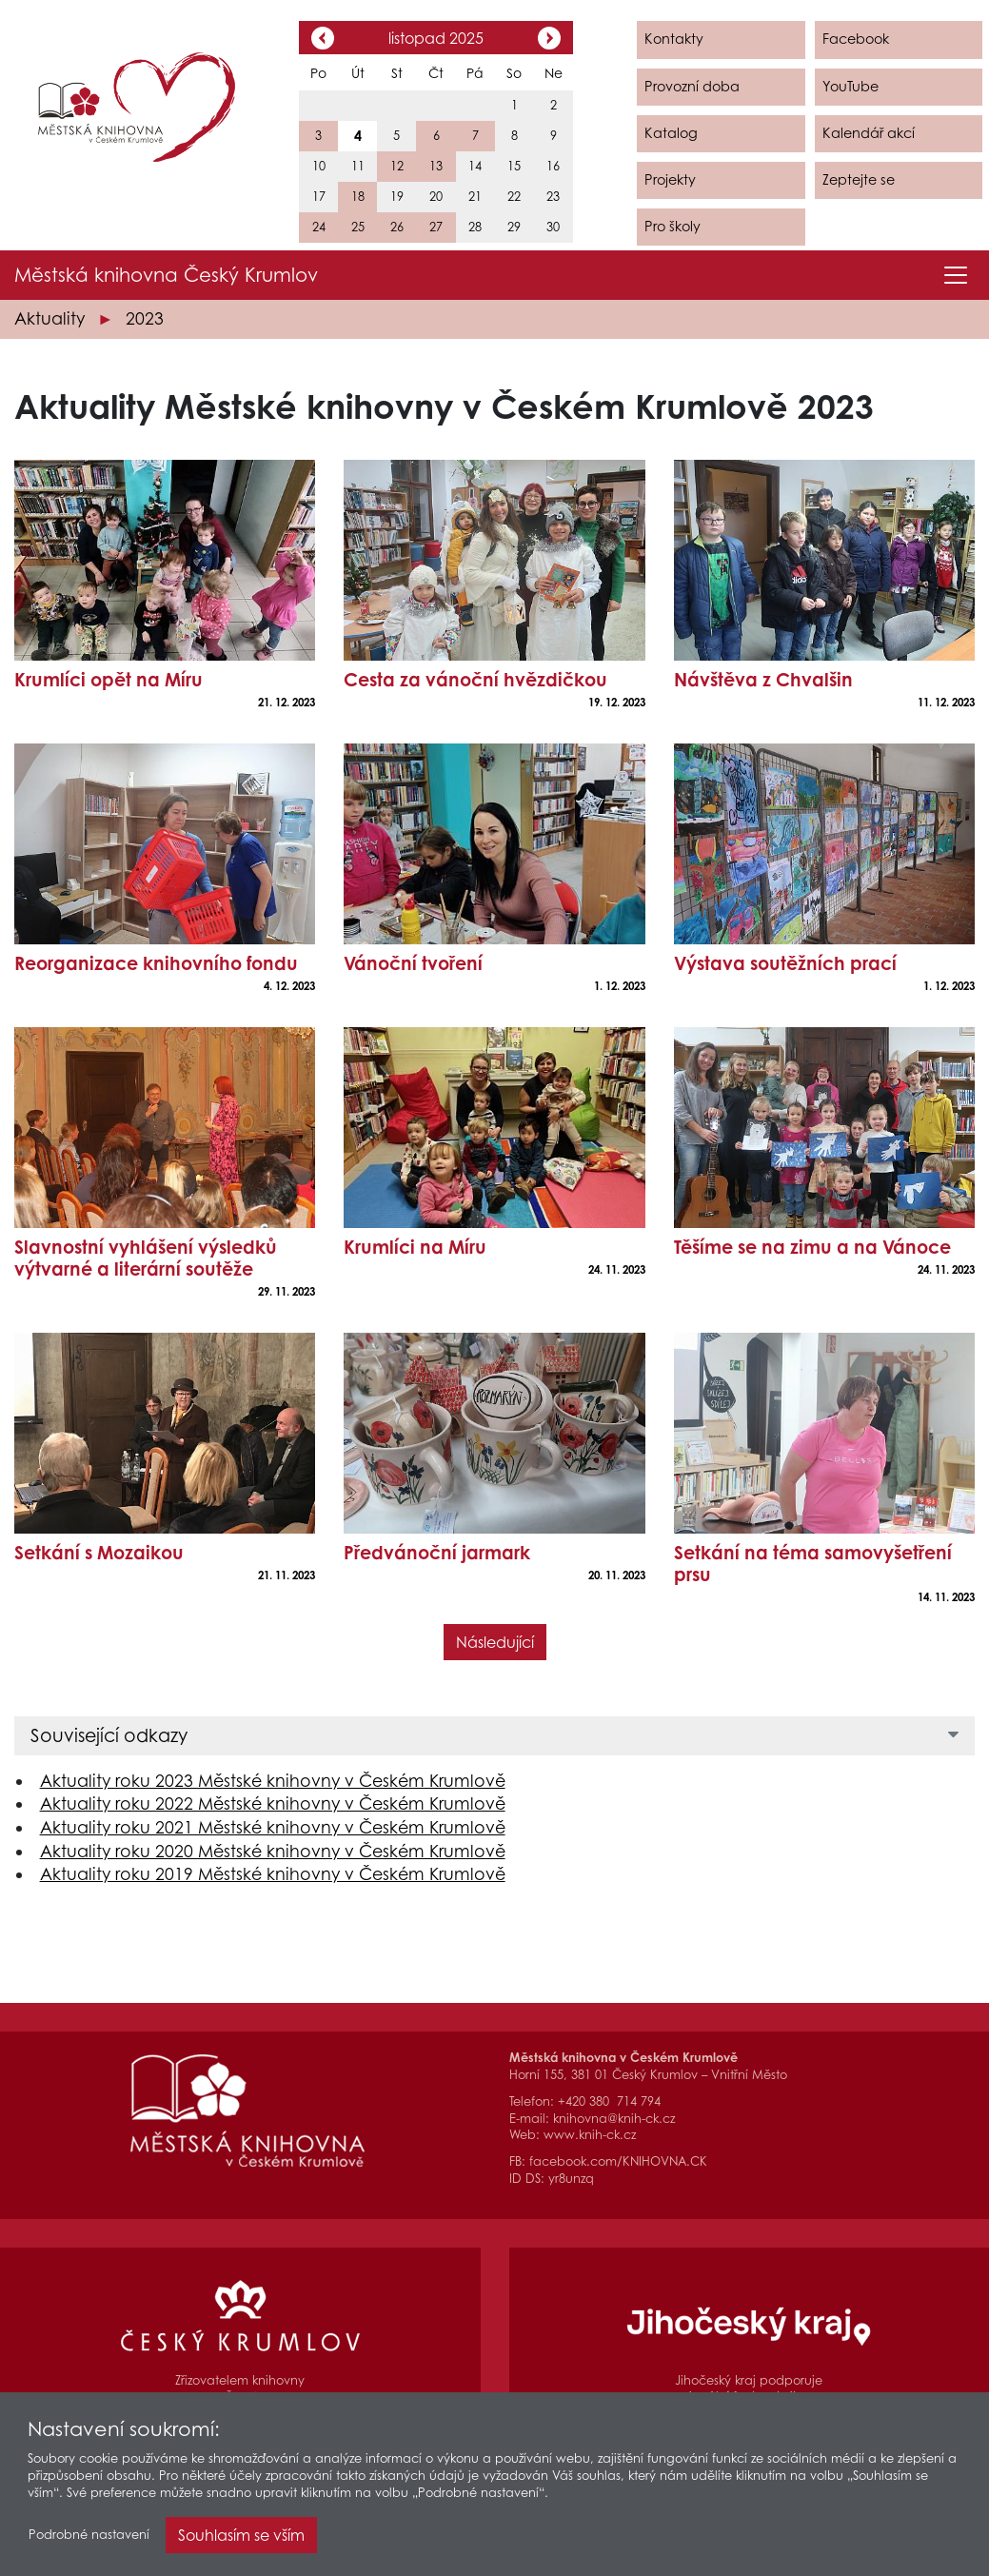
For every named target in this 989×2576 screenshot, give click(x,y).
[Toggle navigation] (955, 275)
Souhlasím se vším (241, 2538)
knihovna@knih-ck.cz (614, 2118)
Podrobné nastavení (89, 2538)
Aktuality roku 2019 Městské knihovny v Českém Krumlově (272, 1874)
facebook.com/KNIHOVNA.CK (618, 2161)
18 (358, 196)
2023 (145, 318)
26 (397, 227)
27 (436, 227)
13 (436, 166)
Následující (495, 1642)
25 (358, 227)
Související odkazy (109, 1735)
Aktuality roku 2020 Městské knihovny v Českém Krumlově (272, 1851)
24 (319, 227)
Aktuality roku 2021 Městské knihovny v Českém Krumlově (272, 1827)
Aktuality (49, 318)
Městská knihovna (166, 275)
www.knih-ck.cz (590, 2135)
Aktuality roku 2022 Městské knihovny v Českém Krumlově (272, 1803)
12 (397, 166)
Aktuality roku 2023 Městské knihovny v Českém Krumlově (272, 1781)
